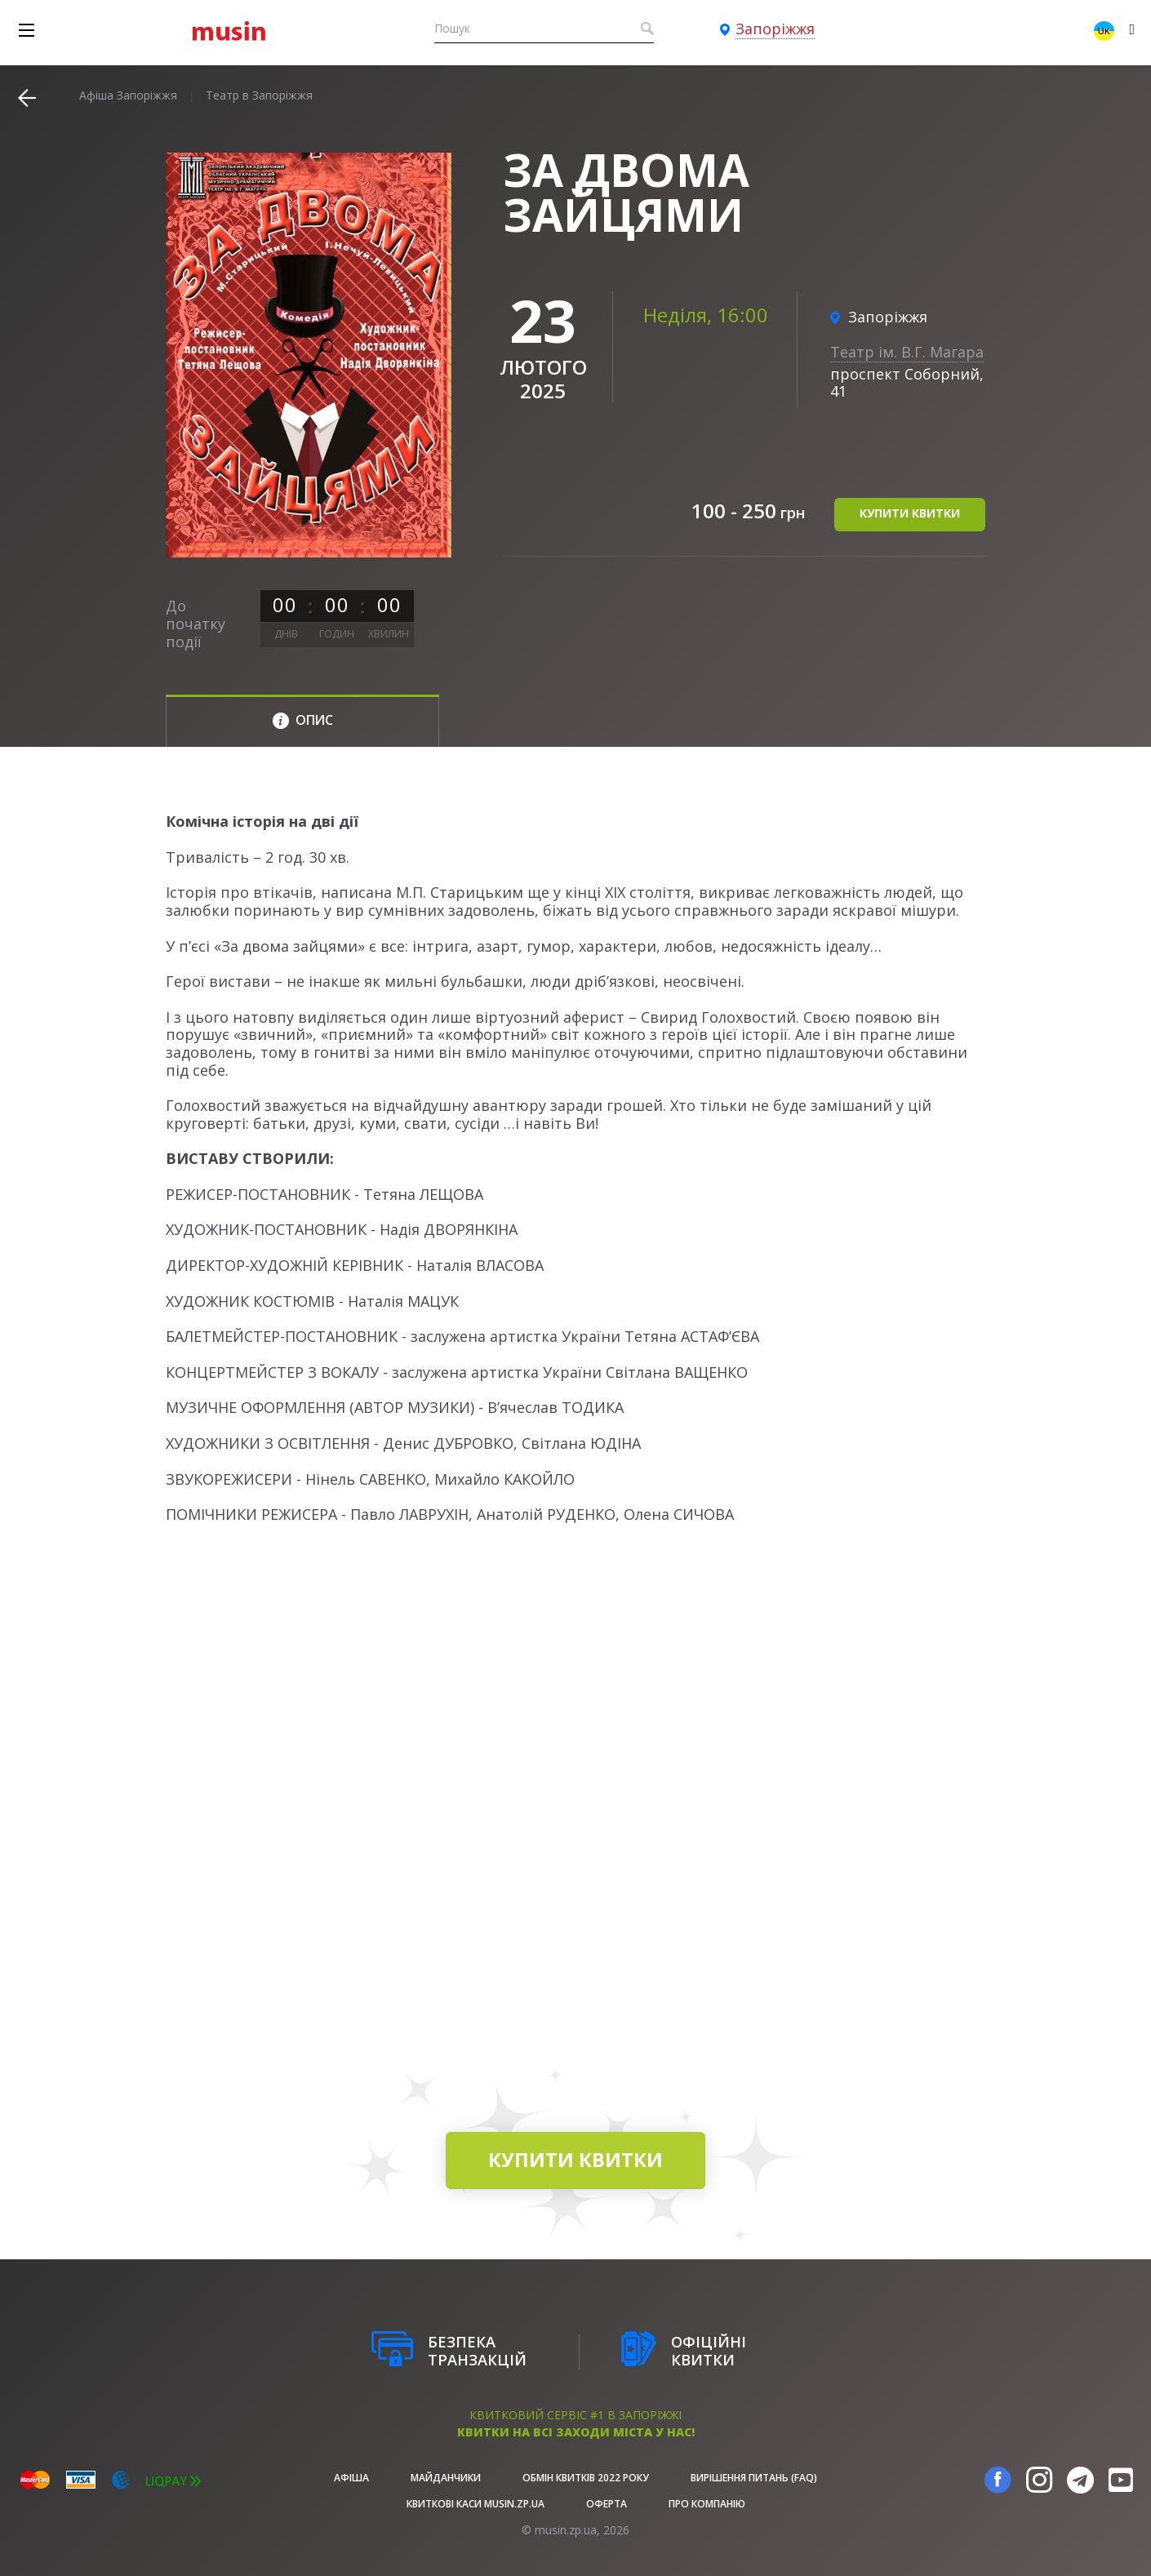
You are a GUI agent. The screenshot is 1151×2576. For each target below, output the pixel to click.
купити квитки (910, 513)
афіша (351, 2478)
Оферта (606, 2504)
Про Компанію (707, 2504)
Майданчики (446, 2478)
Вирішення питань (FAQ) (754, 2478)
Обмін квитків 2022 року (585, 2478)
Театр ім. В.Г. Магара (907, 352)
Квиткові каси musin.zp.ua (475, 2504)
